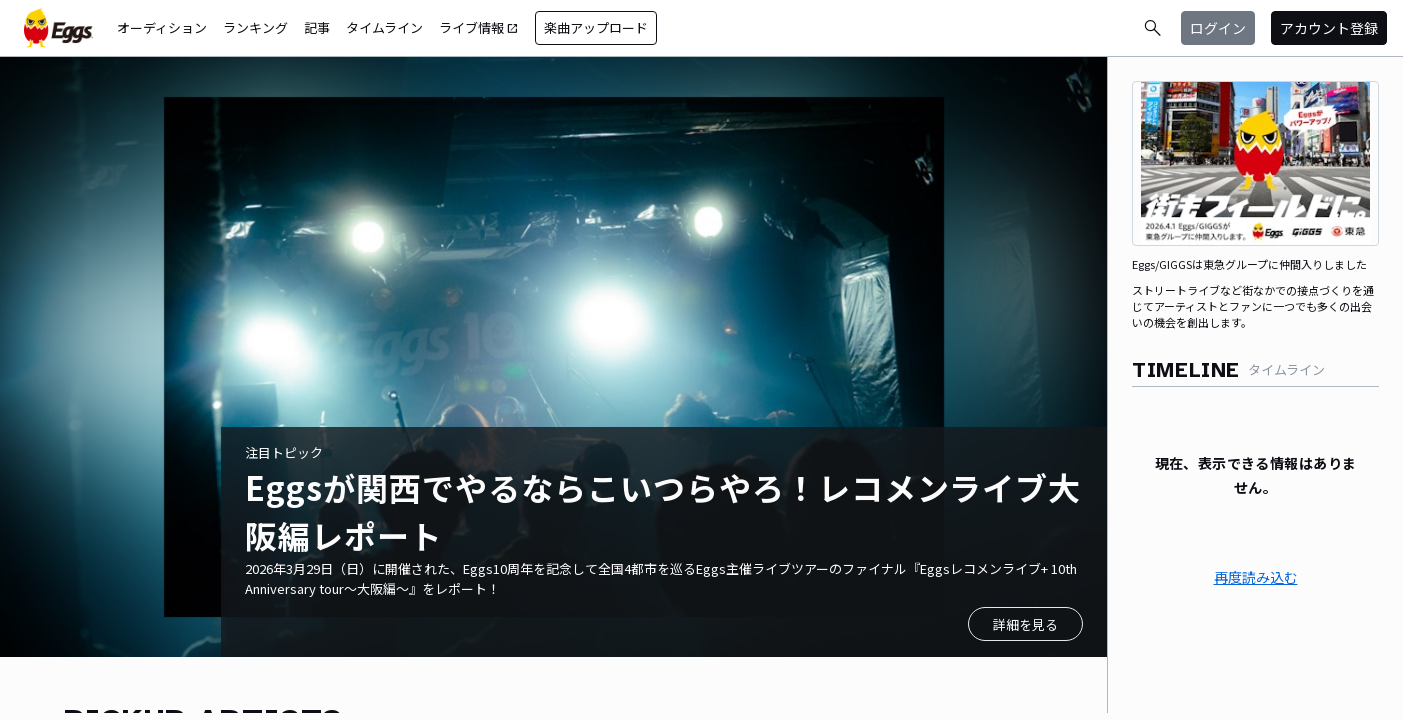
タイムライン (384, 27)
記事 (317, 27)
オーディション (162, 27)
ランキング (255, 27)
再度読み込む (1256, 577)
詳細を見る (1025, 624)
